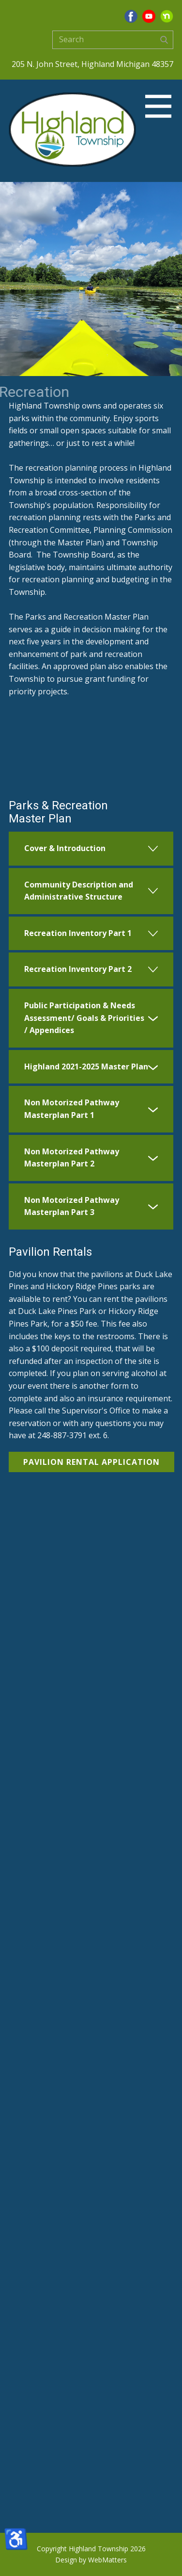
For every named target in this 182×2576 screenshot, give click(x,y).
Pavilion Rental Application (91, 1462)
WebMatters (107, 2559)
